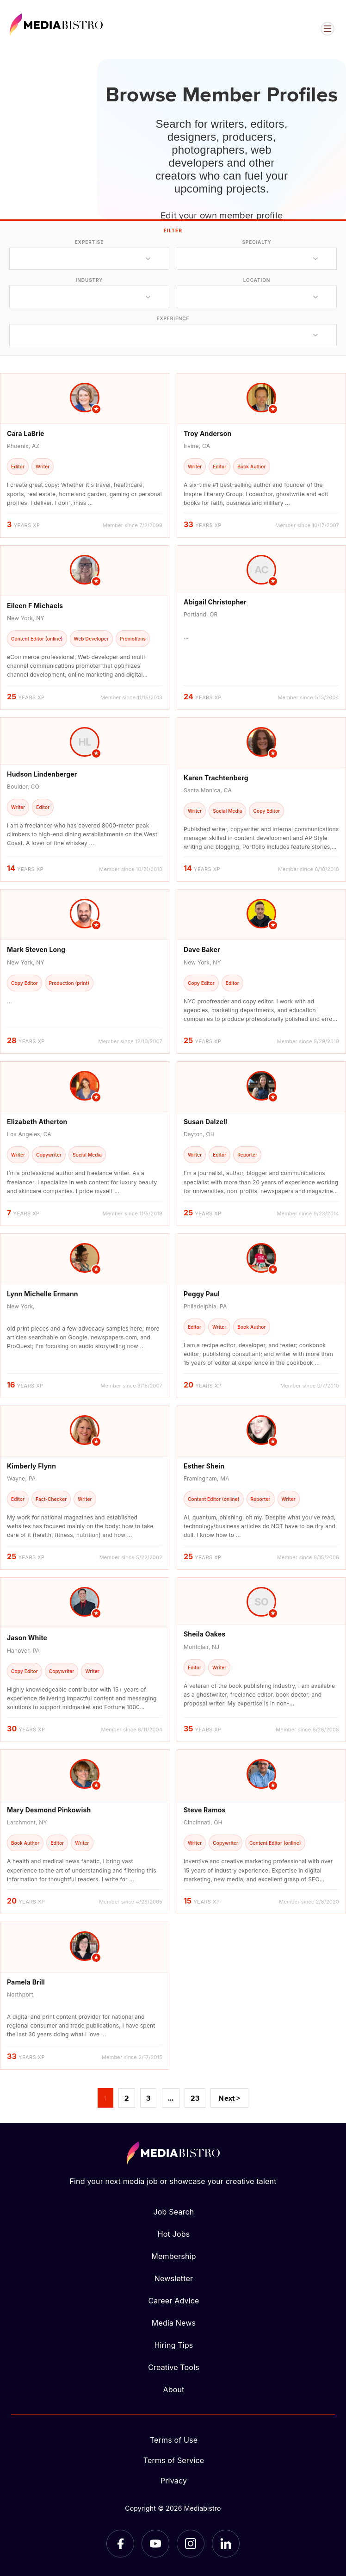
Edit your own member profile (222, 214)
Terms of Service (173, 2460)
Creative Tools (173, 2367)
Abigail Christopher (215, 602)
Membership (173, 2256)
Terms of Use (174, 2440)
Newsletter (173, 2278)
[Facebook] (120, 2543)
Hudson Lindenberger (42, 774)
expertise (89, 242)
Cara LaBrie (25, 433)
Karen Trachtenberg (216, 778)
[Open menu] (327, 29)
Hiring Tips (173, 2345)
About (173, 2389)
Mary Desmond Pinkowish (49, 1810)
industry (89, 280)
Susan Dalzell (205, 1122)
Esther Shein (204, 1466)
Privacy (174, 2480)
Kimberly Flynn (31, 1466)
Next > (229, 2098)
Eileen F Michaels (35, 606)
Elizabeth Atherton (37, 1122)
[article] (84, 455)
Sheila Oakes (204, 1634)
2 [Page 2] (126, 2098)
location (256, 280)
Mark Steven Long (36, 949)
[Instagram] (190, 2543)
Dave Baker (202, 949)
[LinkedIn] (226, 2543)
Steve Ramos (204, 1810)
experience (172, 318)
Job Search (174, 2211)
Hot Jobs (174, 2234)
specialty (256, 242)
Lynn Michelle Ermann (42, 1294)
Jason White (27, 1638)
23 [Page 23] (195, 2098)
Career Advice (173, 2300)
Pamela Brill (26, 1982)
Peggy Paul (202, 1294)
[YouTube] (155, 2543)
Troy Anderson (208, 433)
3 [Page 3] (148, 2098)
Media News (174, 2322)
